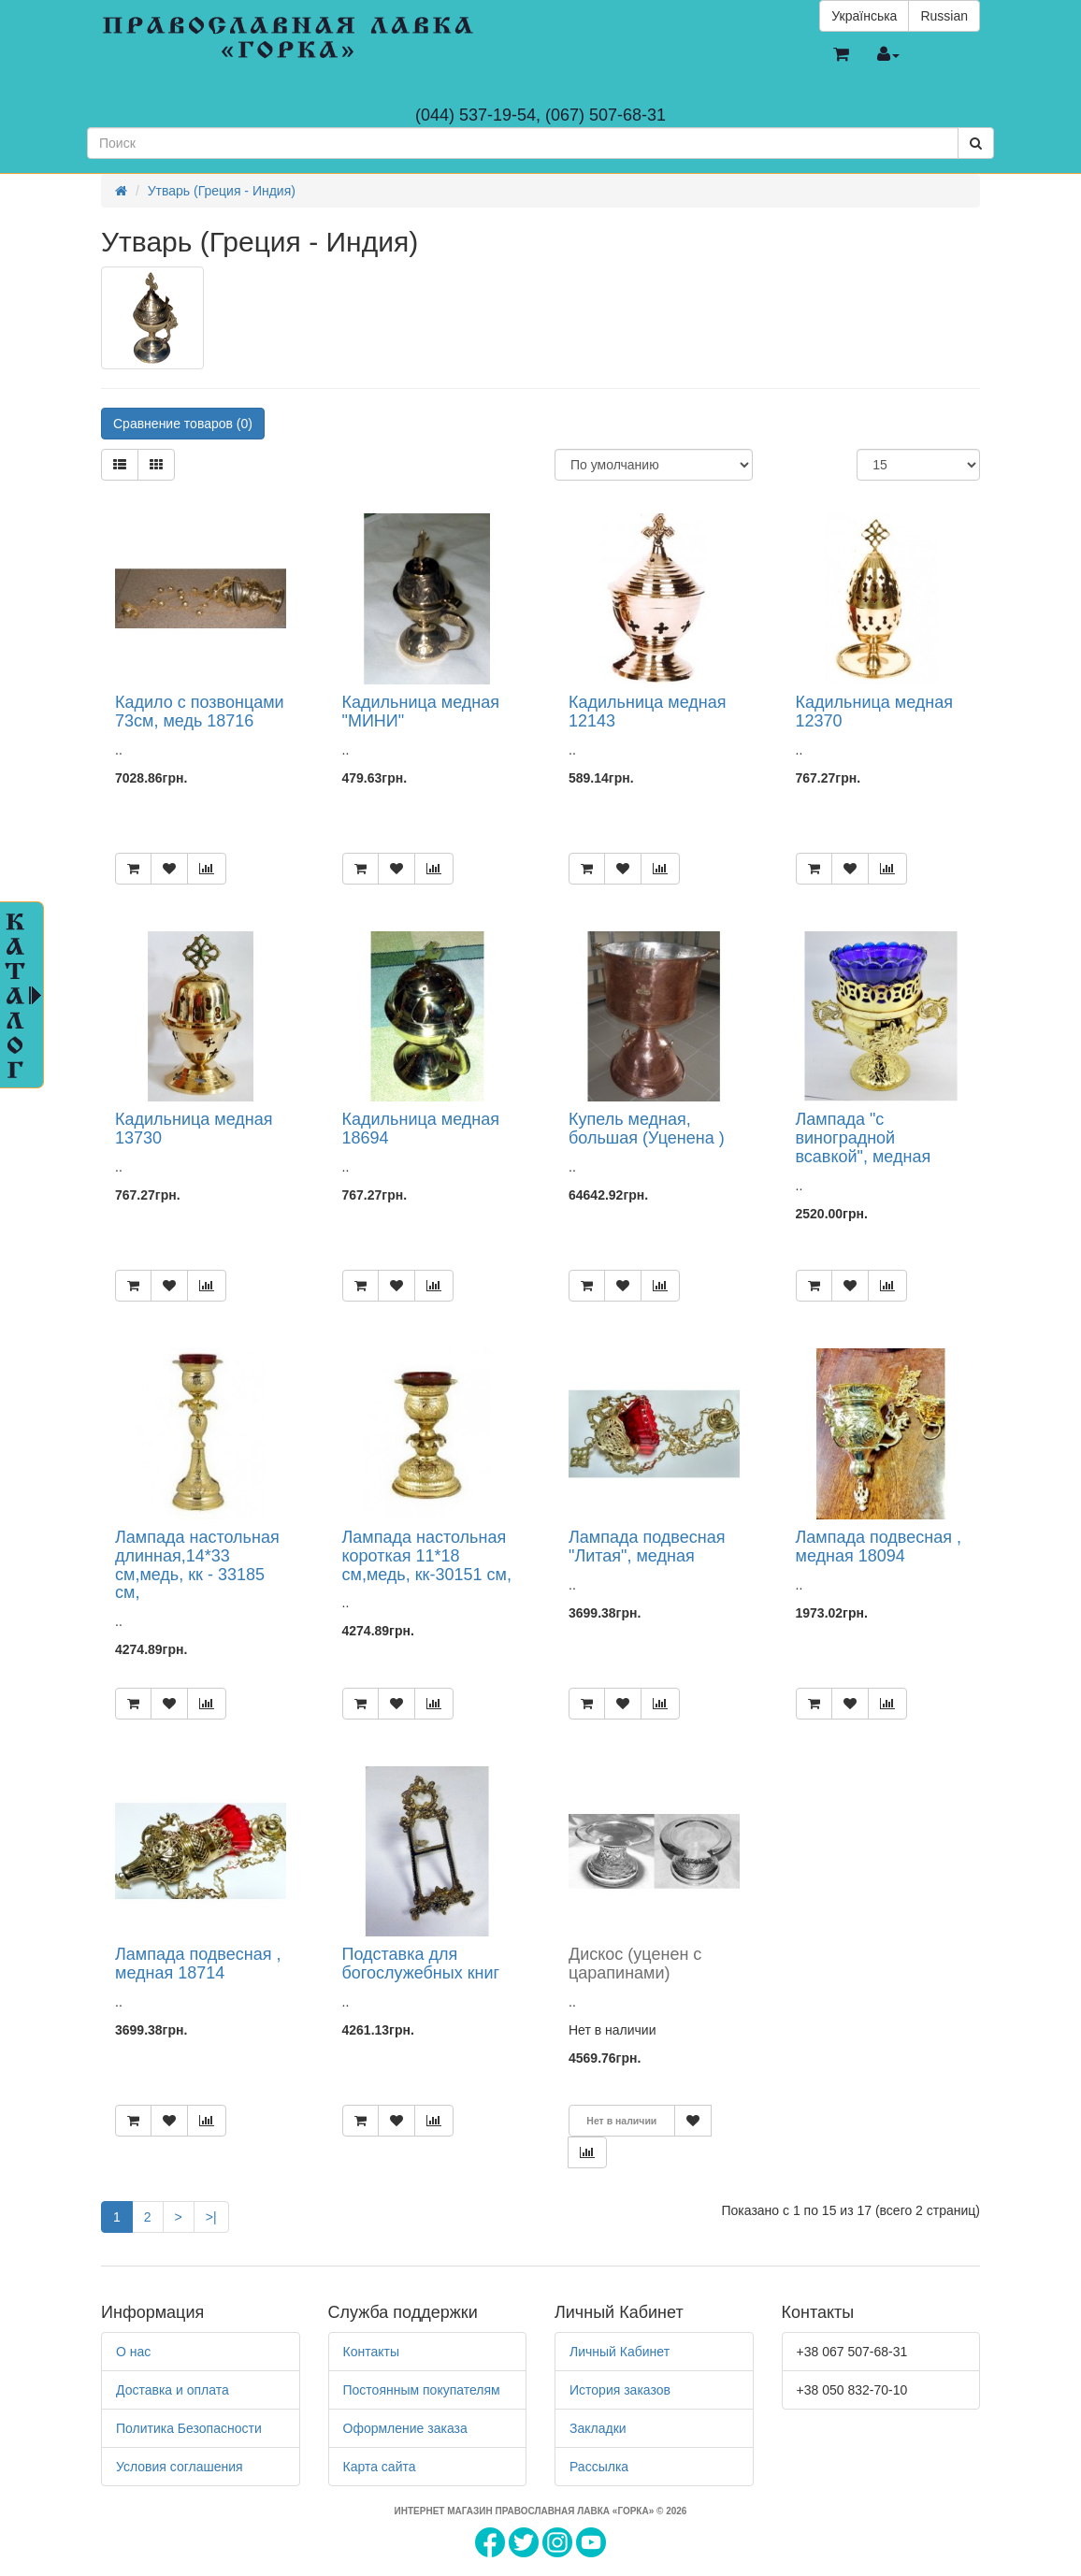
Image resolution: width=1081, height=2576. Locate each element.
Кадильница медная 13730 (193, 1128)
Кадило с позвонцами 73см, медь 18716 (199, 711)
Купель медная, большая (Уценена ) (647, 1128)
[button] (841, 55)
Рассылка (598, 2466)
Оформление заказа (405, 2428)
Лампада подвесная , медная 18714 (198, 1963)
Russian (944, 15)
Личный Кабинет (619, 2351)
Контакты (371, 2351)
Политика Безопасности (189, 2428)
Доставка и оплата (172, 2389)
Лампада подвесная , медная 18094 (878, 1546)
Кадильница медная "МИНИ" (420, 711)
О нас (133, 2351)
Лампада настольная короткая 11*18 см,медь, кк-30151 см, (427, 1556)
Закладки (598, 2428)
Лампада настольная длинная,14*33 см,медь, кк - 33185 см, (197, 1565)
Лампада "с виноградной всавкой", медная (863, 1138)
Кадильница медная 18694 (420, 1128)
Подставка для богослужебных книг (421, 1963)
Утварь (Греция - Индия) (221, 190)
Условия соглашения (179, 2466)
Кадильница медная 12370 (874, 711)
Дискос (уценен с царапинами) (635, 1963)
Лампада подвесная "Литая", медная (647, 1546)
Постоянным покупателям (421, 2389)
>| (211, 2216)
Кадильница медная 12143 (647, 711)
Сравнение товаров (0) (182, 423)
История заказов (619, 2389)
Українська (864, 15)
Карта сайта (379, 2466)
